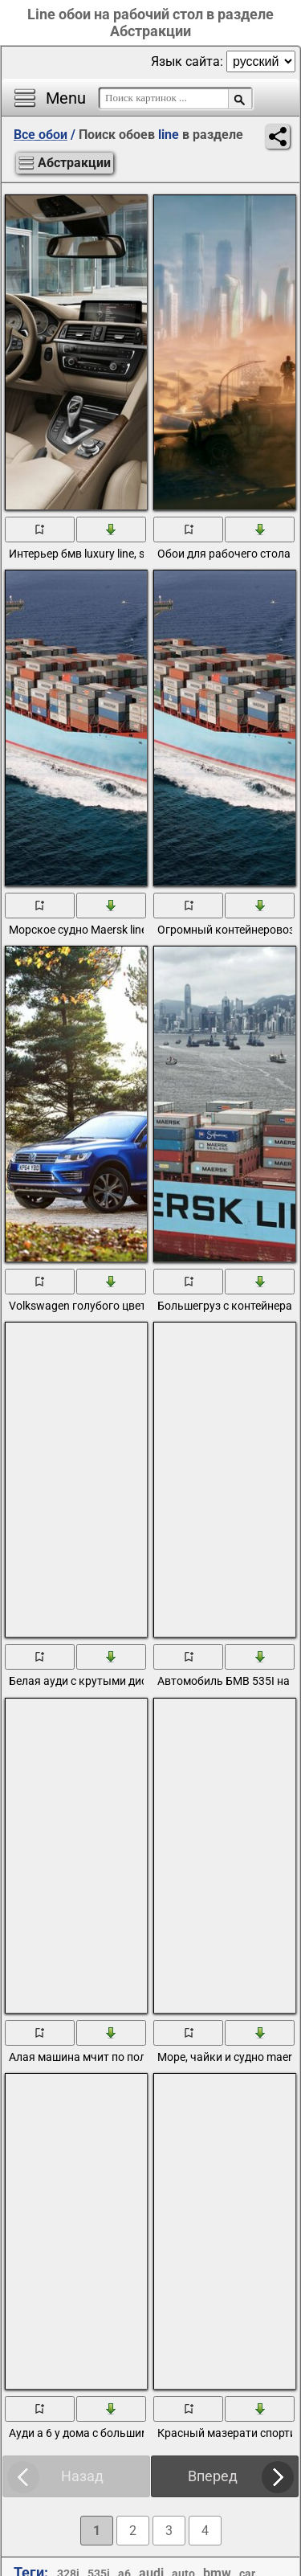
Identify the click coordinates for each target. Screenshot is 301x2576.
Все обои (40, 134)
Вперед (213, 2476)
